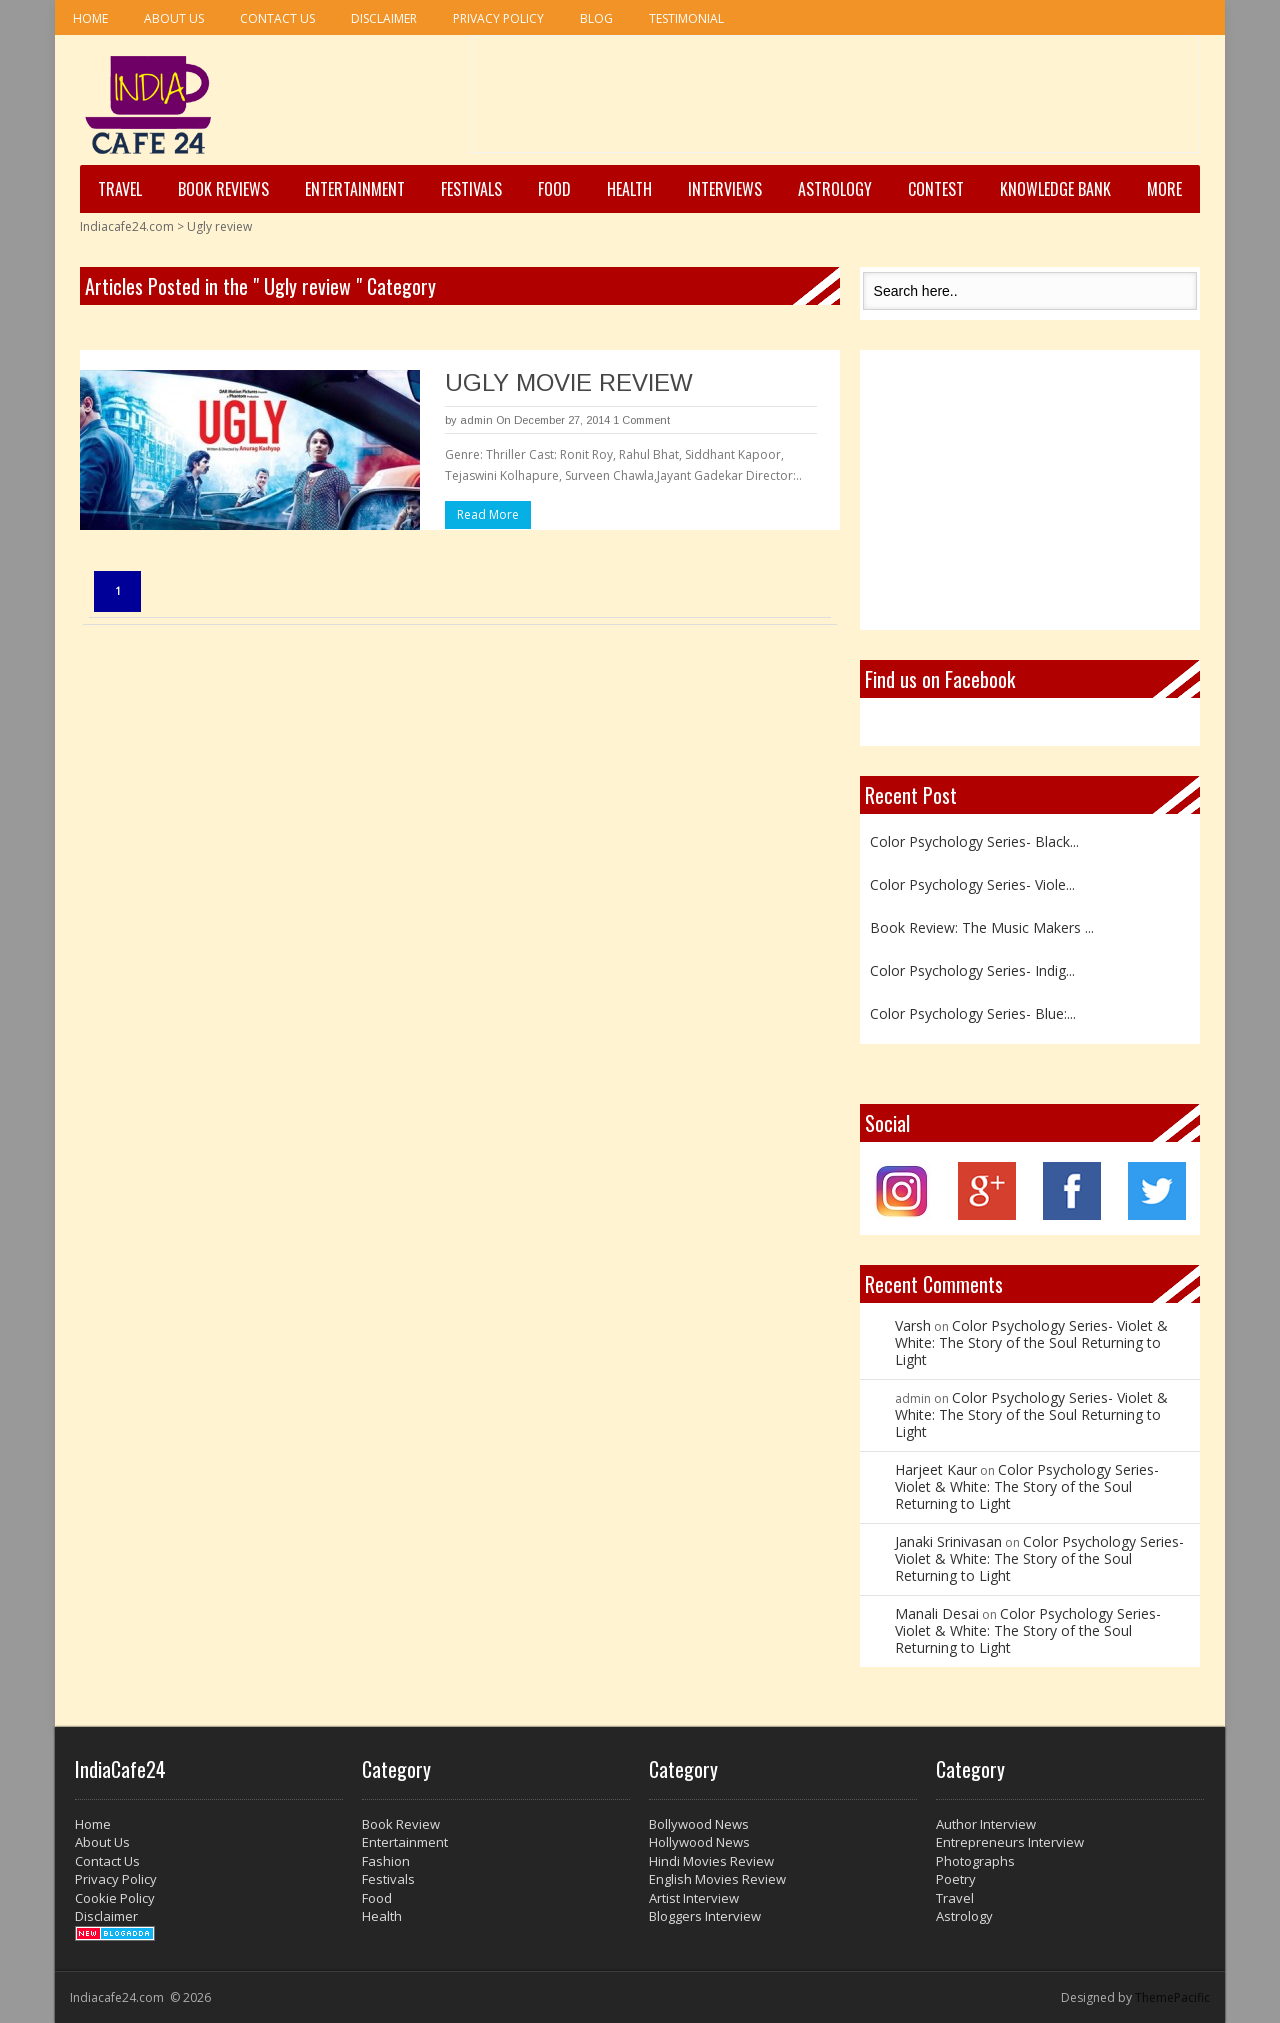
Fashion (386, 1861)
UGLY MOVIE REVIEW (569, 382)
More (1164, 189)
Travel (120, 189)
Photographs (975, 1861)
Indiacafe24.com (127, 226)
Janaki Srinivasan (948, 1541)
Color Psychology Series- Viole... (972, 884)
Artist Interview (694, 1898)
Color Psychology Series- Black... (974, 841)
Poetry (956, 1879)
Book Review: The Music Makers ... (982, 927)
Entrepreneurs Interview (1010, 1842)
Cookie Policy (115, 1898)
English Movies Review (717, 1879)
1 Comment (641, 420)
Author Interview (986, 1824)
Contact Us (277, 18)
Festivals (471, 189)
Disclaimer (384, 18)
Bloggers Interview (705, 1916)
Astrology (835, 189)
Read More (488, 514)
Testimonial (686, 18)
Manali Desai (937, 1613)
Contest (936, 189)
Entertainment (355, 189)
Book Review (401, 1824)
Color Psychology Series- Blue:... (973, 1013)
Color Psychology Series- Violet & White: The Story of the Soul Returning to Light (1031, 1342)
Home (90, 18)
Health (629, 189)
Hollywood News (699, 1842)
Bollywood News (699, 1824)
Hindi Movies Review (711, 1861)
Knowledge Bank (1055, 189)
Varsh (913, 1325)
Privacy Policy (498, 18)
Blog (596, 18)
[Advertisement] (835, 101)
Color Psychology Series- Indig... (972, 970)
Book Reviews (223, 189)
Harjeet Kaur (936, 1469)
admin (476, 420)
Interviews (725, 189)
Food (554, 189)
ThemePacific (1172, 1997)
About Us (174, 18)
